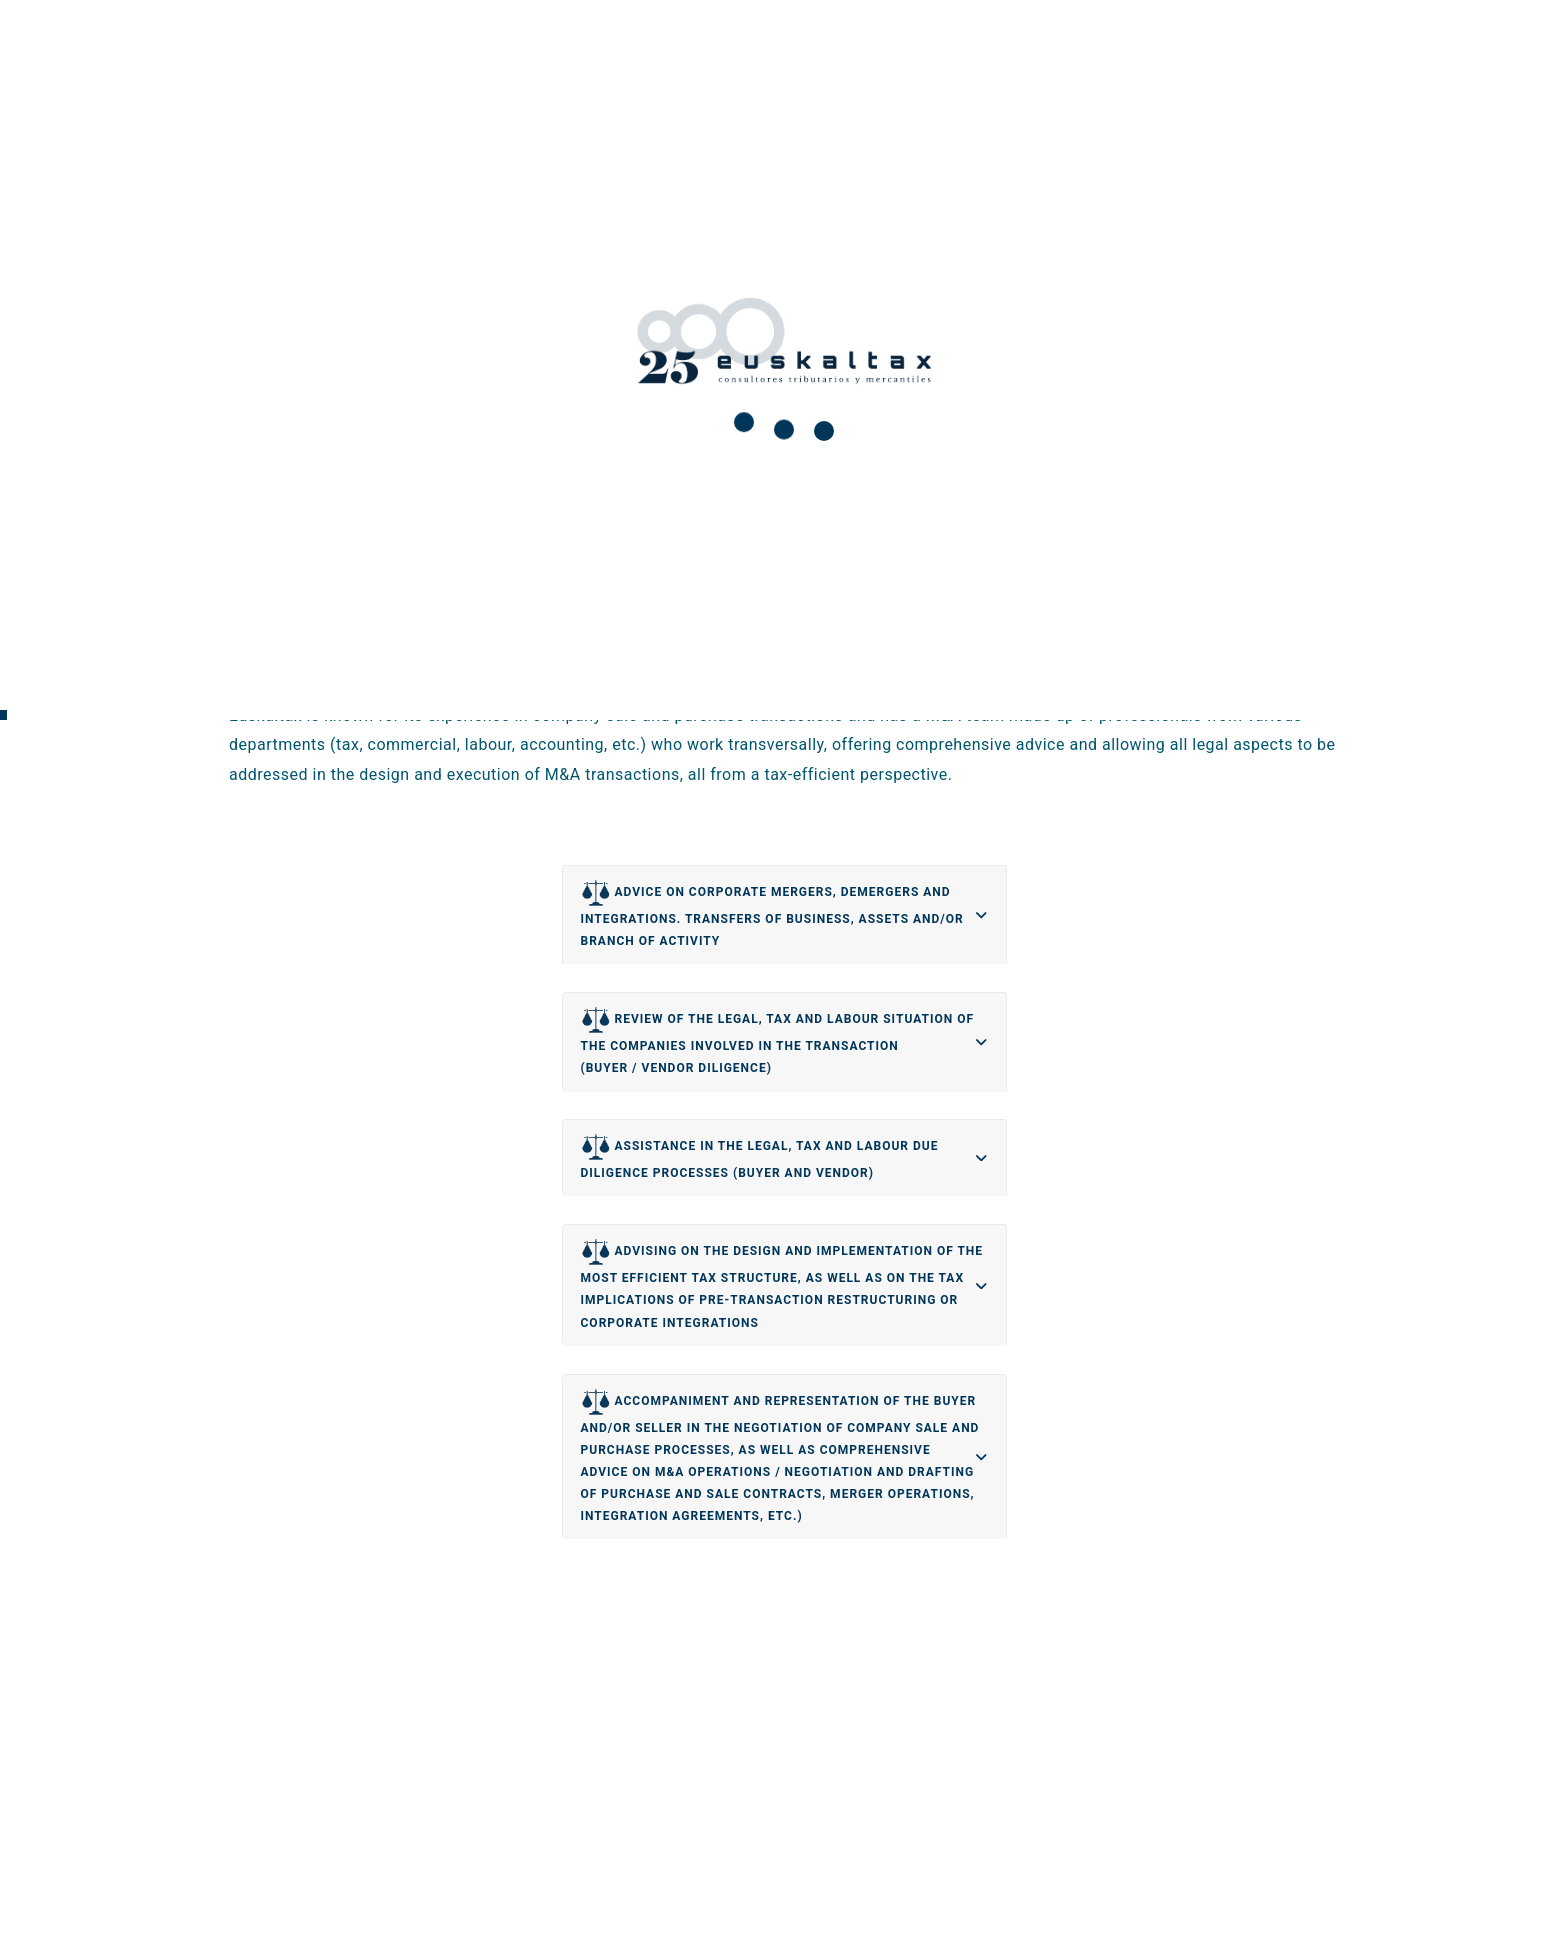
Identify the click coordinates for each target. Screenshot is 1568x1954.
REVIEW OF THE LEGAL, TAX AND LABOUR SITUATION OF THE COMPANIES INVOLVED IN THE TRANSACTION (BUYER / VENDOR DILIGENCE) (778, 1040)
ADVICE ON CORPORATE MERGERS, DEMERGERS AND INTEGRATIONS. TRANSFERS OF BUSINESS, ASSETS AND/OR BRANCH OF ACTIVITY (772, 913)
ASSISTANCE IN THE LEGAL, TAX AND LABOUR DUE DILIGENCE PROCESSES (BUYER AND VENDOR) (760, 1156)
